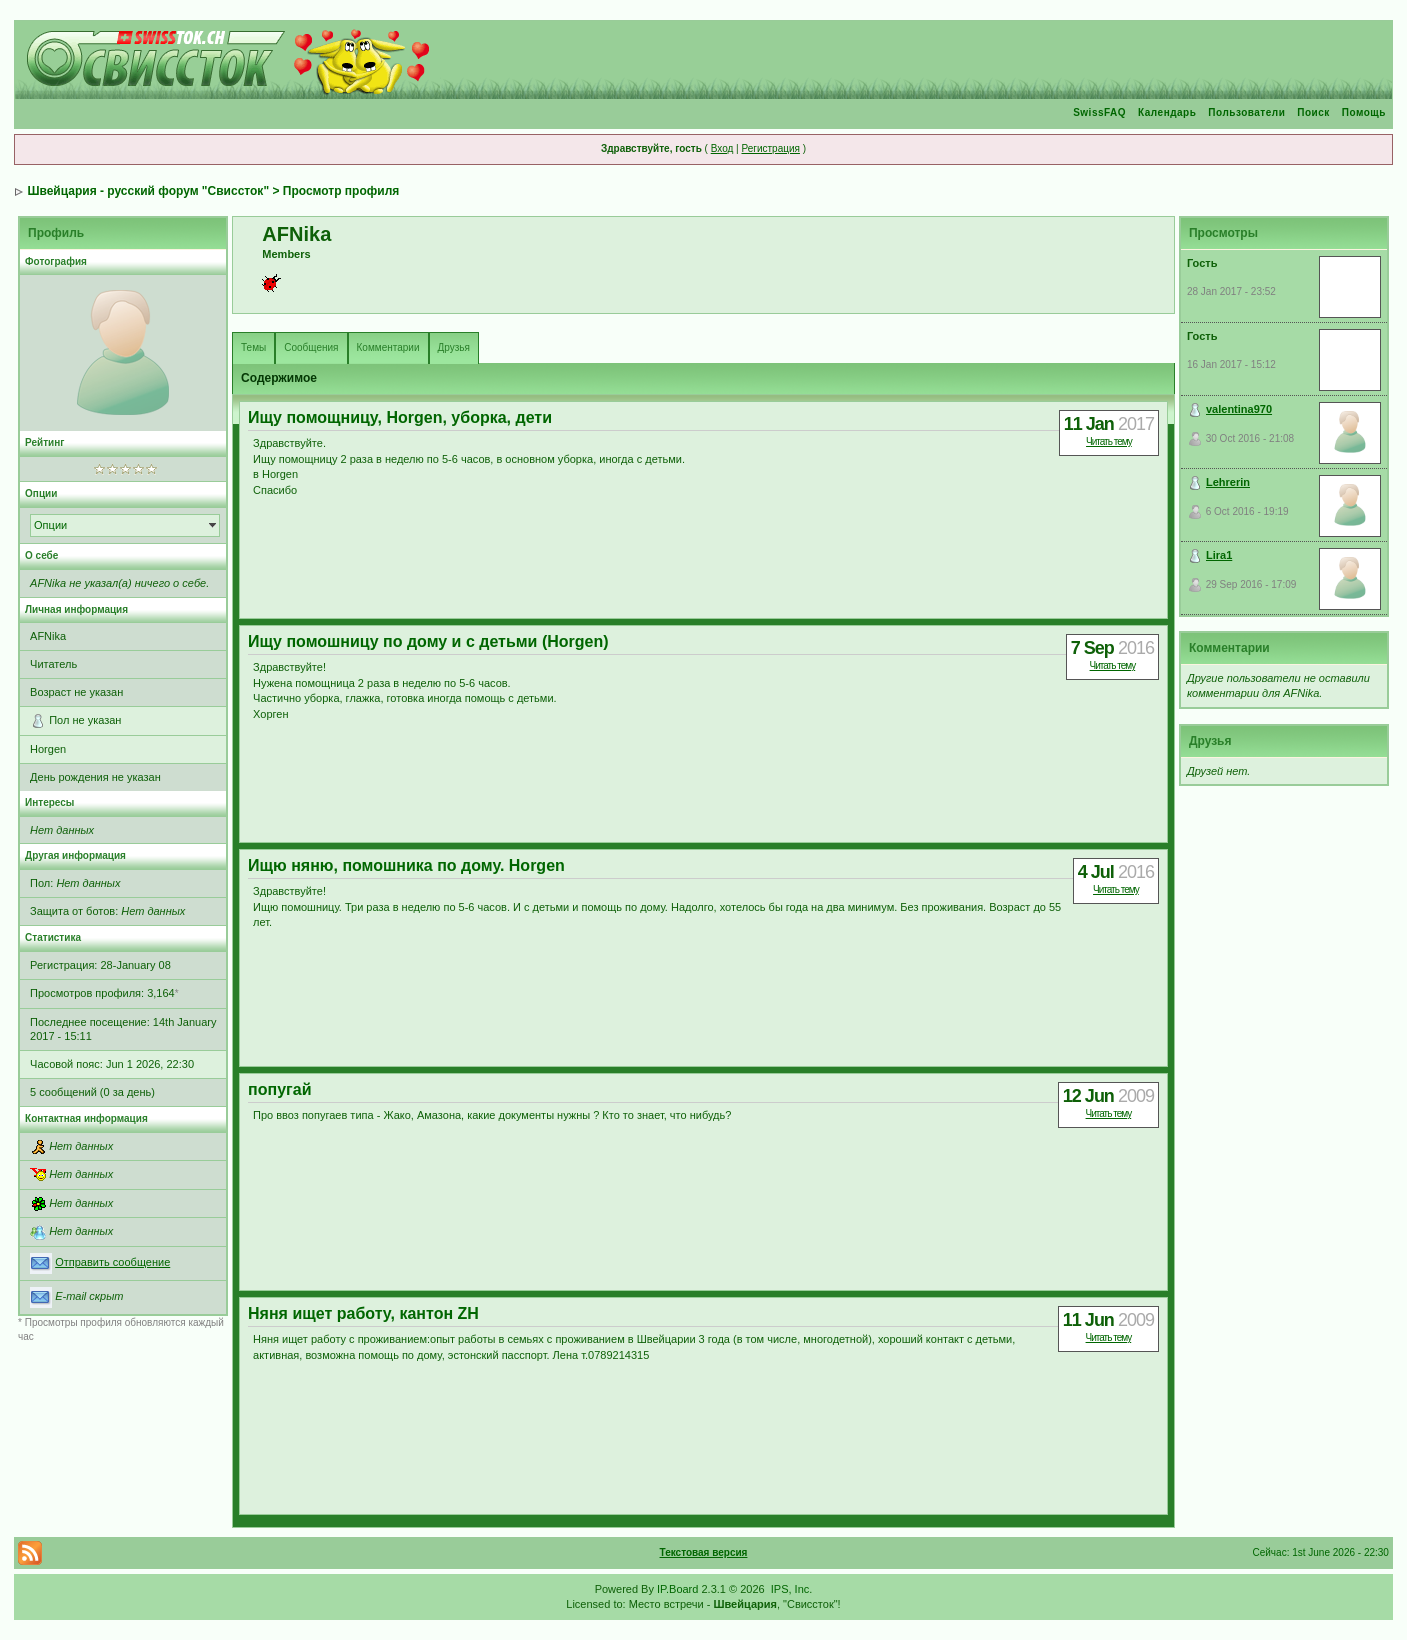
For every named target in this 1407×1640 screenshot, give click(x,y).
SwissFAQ (1099, 112)
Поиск (1313, 112)
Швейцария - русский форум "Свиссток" (148, 191)
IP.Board (677, 1589)
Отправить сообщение (112, 1262)
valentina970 (1239, 409)
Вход (722, 148)
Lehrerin (1228, 482)
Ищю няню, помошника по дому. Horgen (406, 865)
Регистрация (770, 148)
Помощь (1364, 112)
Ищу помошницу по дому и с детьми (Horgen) (428, 641)
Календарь (1167, 112)
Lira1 (1219, 555)
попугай (279, 1089)
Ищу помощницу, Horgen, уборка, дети (400, 417)
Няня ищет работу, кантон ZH (363, 1313)
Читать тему (1109, 441)
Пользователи (1246, 112)
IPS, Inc (790, 1589)
